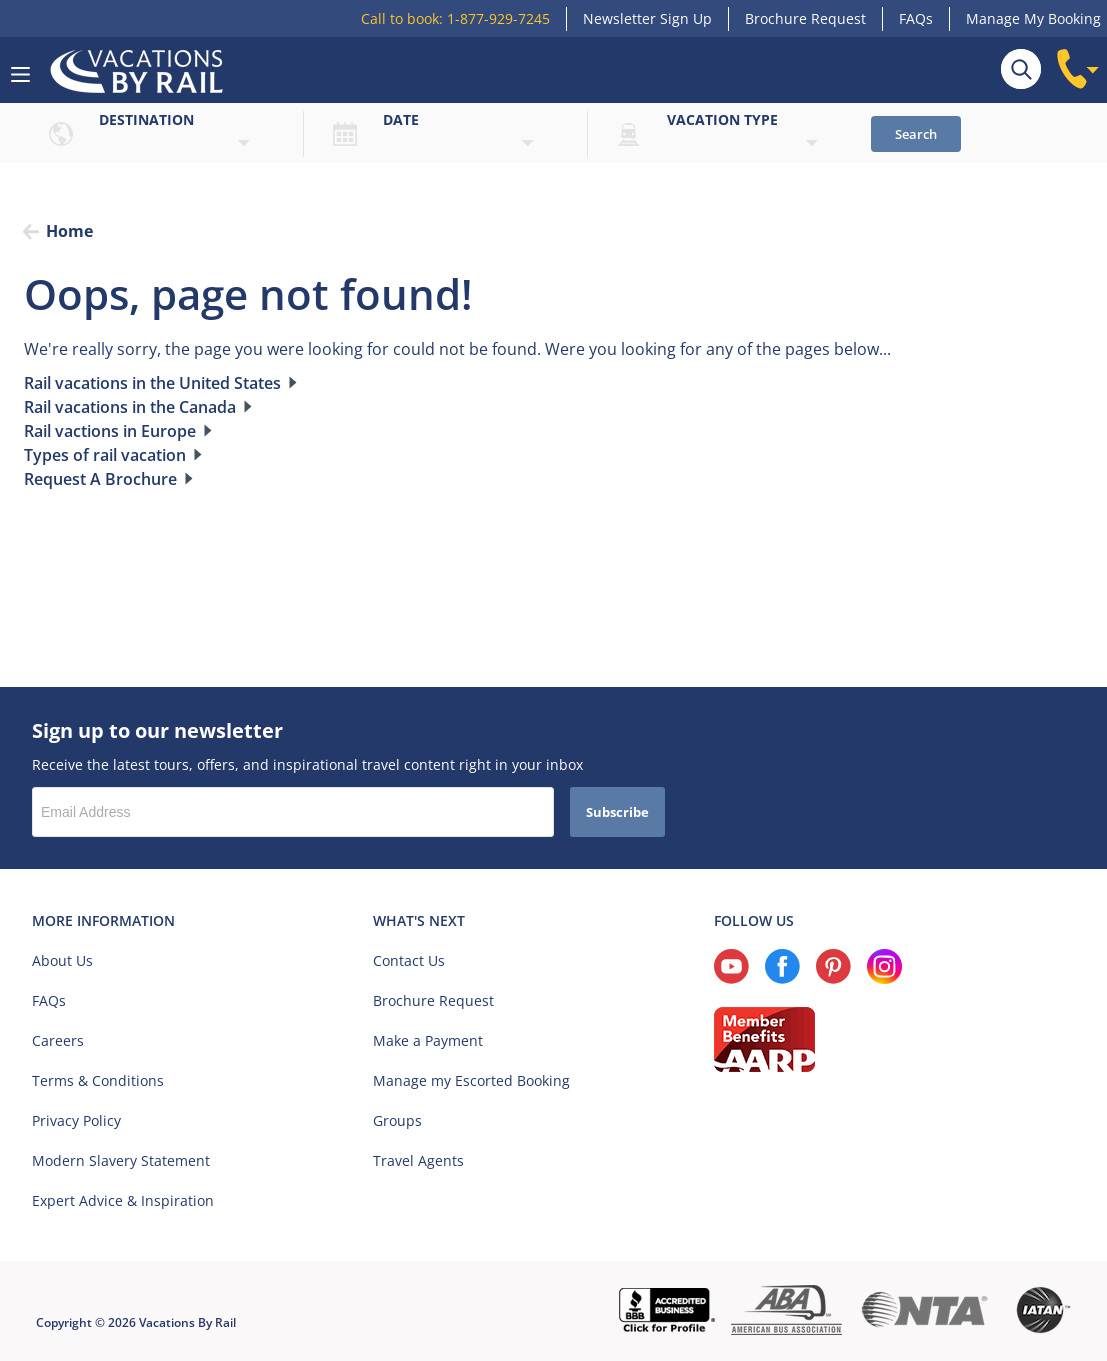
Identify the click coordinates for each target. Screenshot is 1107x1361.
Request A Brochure (100, 479)
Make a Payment (428, 1040)
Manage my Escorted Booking (471, 1080)
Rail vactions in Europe (110, 431)
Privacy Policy (76, 1120)
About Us (62, 960)
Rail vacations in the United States (152, 383)
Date (401, 119)
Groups (397, 1120)
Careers (58, 1040)
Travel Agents (418, 1160)
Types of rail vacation (105, 455)
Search (916, 134)
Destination (146, 119)
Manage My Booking (1033, 18)
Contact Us (409, 960)
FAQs (916, 18)
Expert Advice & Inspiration (123, 1200)
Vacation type (722, 119)
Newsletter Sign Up (647, 18)
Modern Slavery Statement (121, 1160)
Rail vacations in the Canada (130, 407)
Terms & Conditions (98, 1080)
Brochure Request (805, 18)
